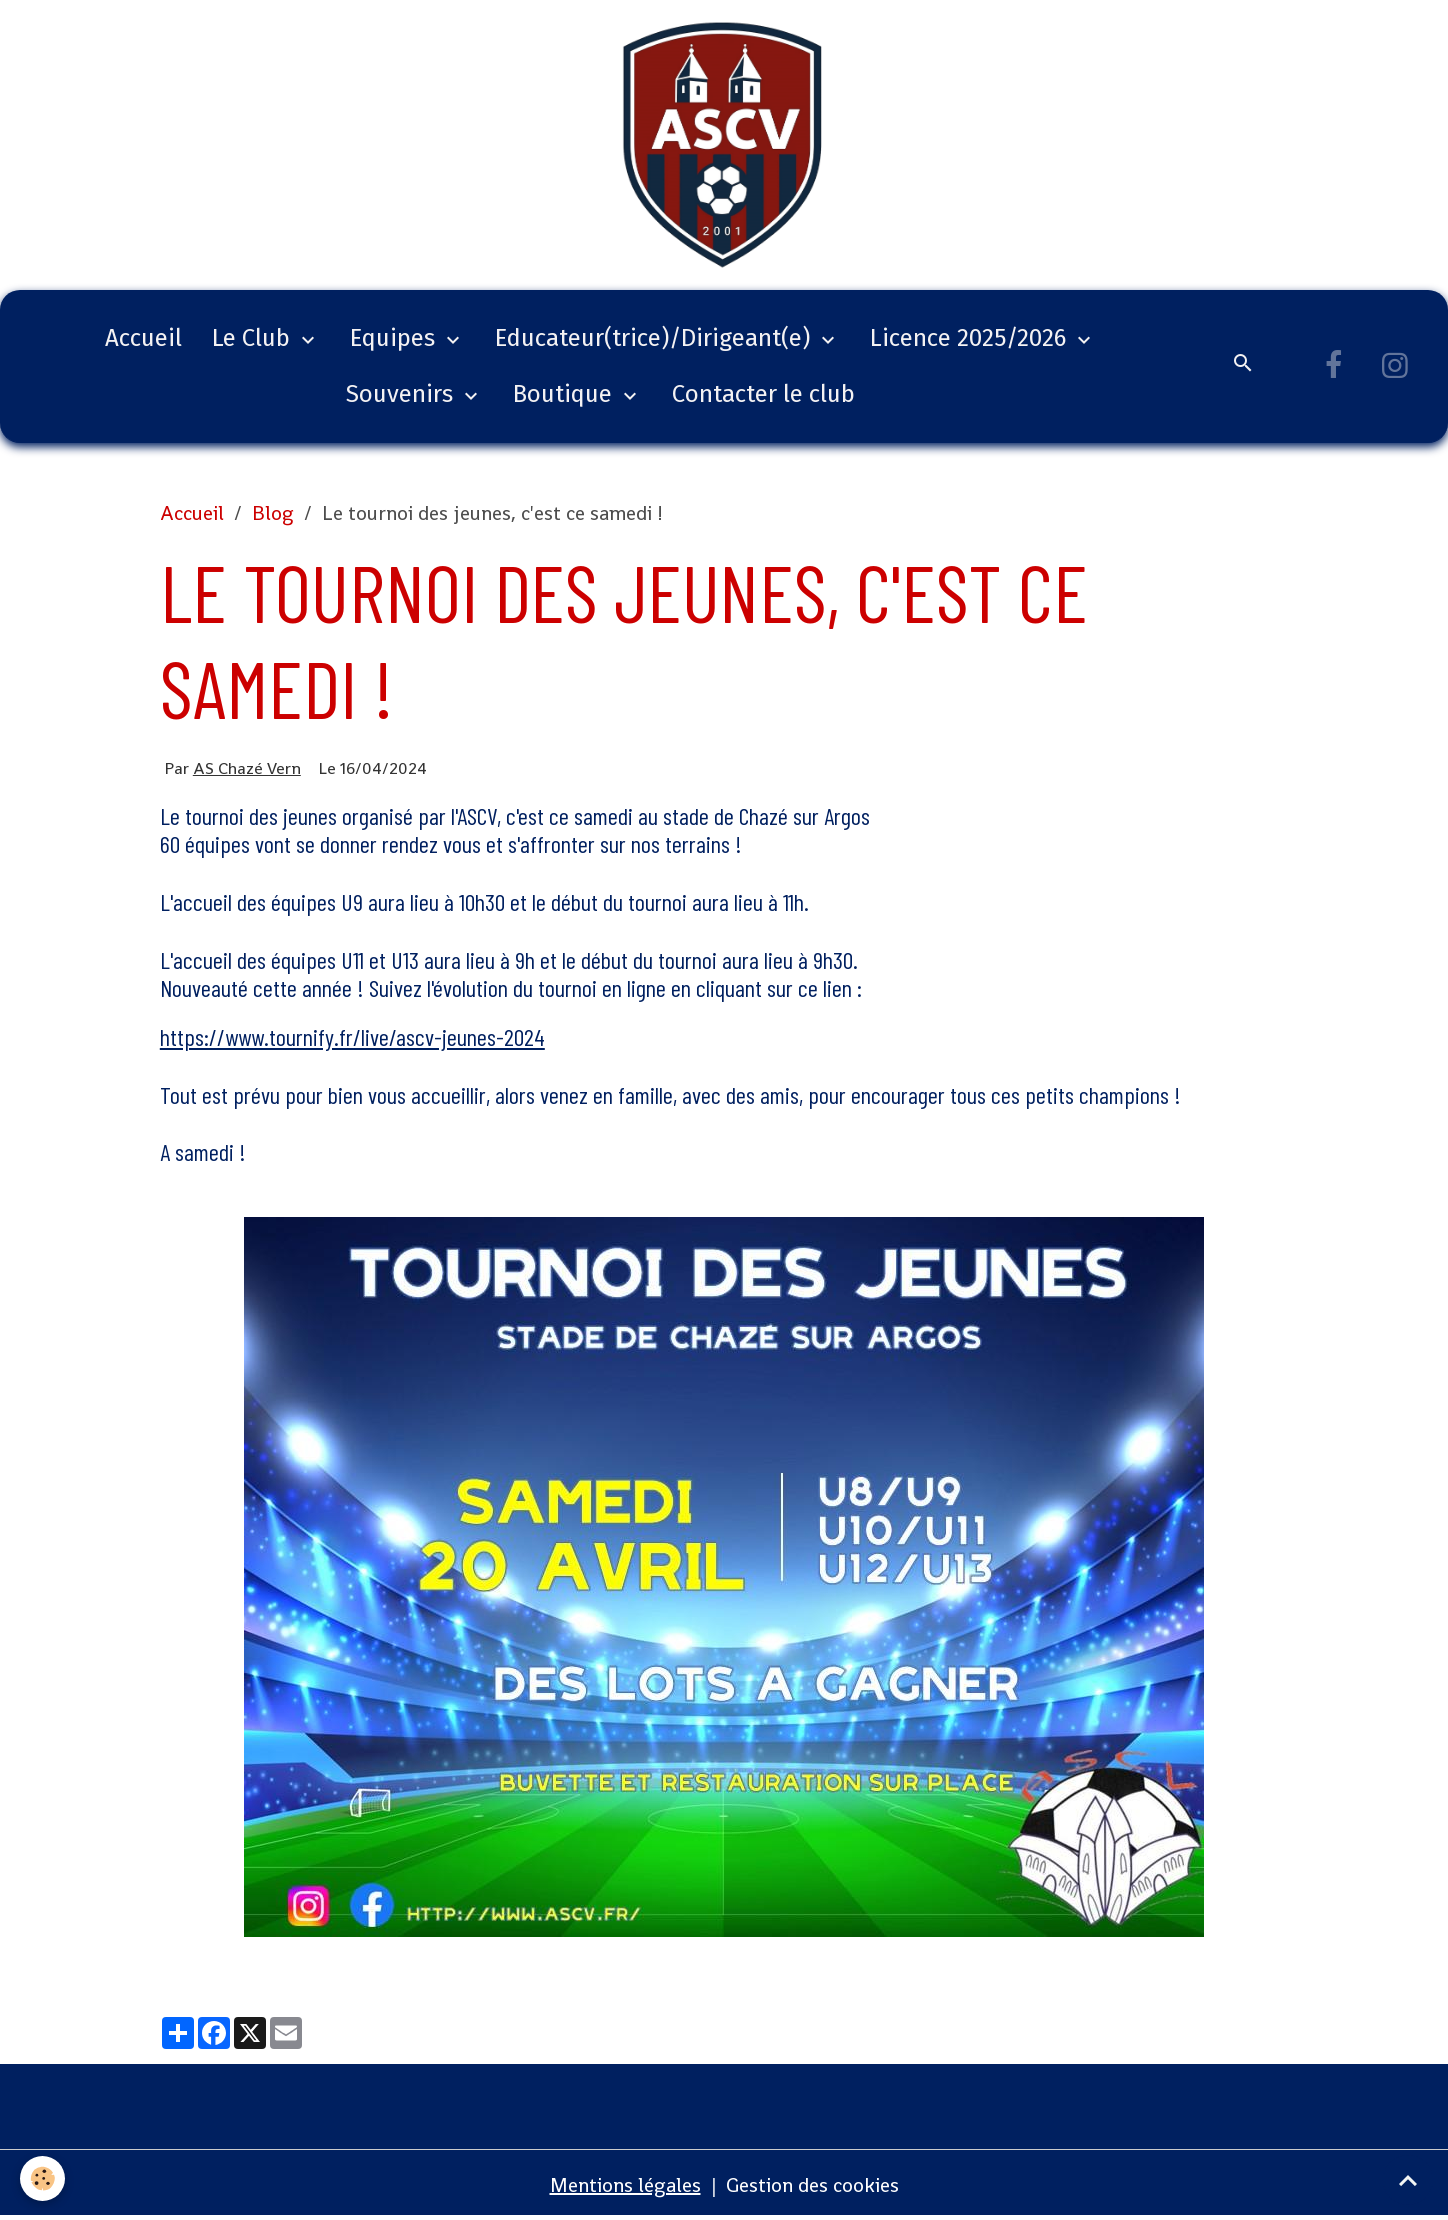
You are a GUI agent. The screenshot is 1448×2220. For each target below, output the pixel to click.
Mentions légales (625, 2185)
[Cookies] (42, 2178)
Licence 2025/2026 (971, 338)
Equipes (395, 338)
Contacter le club (763, 394)
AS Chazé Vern (247, 768)
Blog (273, 513)
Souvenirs (402, 394)
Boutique (565, 394)
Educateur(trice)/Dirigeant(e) (655, 338)
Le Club (254, 338)
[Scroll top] (1408, 2180)
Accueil (143, 338)
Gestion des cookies (812, 2185)
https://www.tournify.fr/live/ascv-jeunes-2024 (352, 1036)
